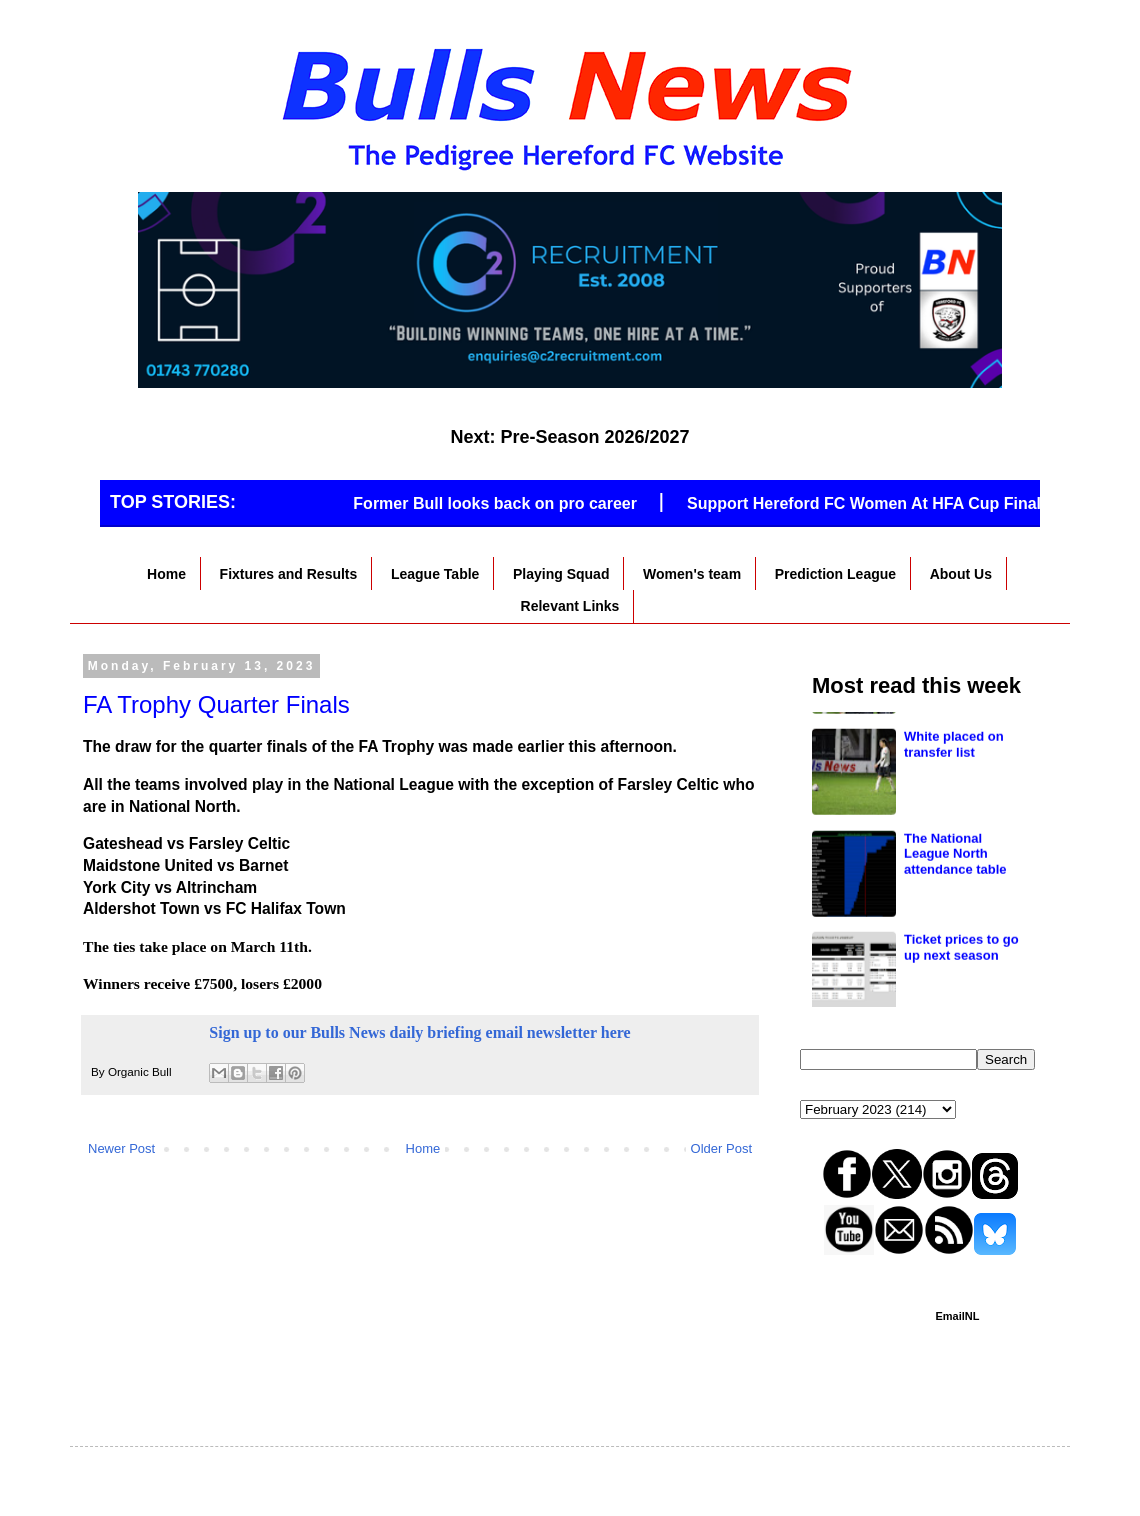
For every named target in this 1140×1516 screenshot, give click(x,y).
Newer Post (121, 1148)
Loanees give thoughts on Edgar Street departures (962, 741)
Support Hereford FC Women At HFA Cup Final (871, 503)
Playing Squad (561, 574)
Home (166, 574)
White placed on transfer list (954, 834)
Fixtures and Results (289, 574)
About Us (961, 574)
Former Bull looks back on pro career (503, 503)
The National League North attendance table (955, 944)
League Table (435, 574)
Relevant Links (570, 606)
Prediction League (835, 574)
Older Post (721, 1148)
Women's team (692, 574)
